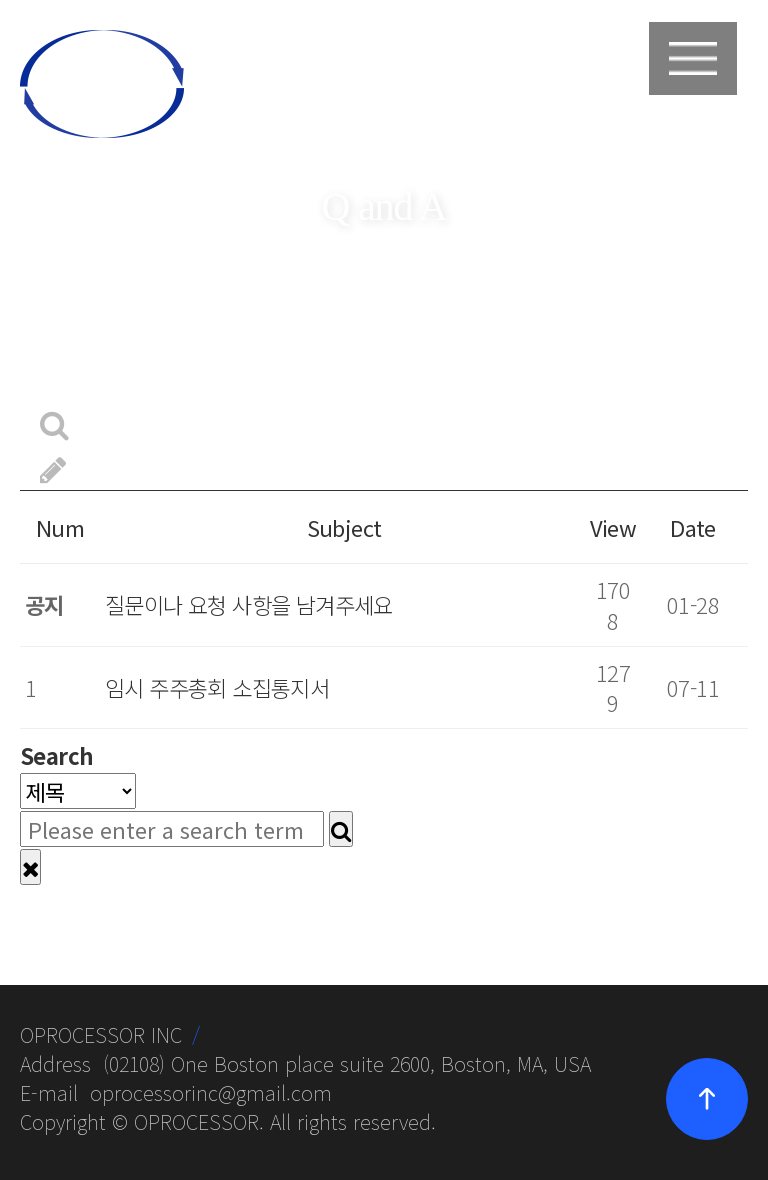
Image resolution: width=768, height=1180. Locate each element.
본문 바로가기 (0, 0)
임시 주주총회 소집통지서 (217, 687)
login (583, 78)
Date (693, 527)
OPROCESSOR (196, 1121)
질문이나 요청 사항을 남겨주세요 (249, 604)
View (613, 527)
